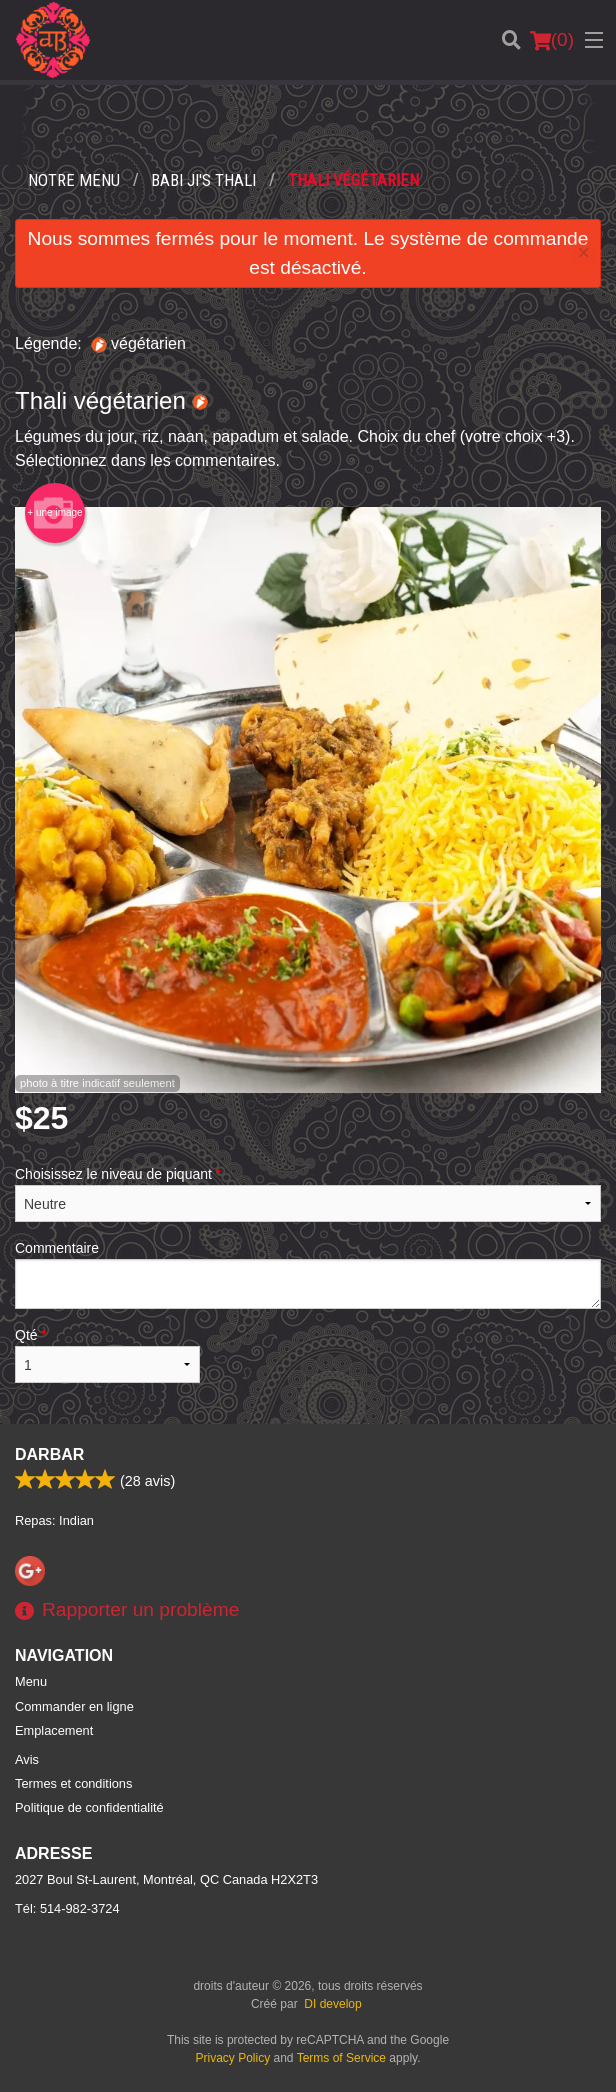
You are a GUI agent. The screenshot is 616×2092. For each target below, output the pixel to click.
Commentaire (308, 1274)
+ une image (54, 513)
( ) (552, 40)
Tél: (67, 1908)
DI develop (332, 2004)
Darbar (49, 1454)
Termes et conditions (73, 1783)
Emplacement (54, 1730)
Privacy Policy (233, 2058)
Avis (27, 1759)
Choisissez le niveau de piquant (308, 1194)
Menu (31, 1681)
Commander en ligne (74, 1706)
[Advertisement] (308, 125)
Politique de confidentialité (89, 1807)
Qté (107, 1355)
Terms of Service (341, 2058)
